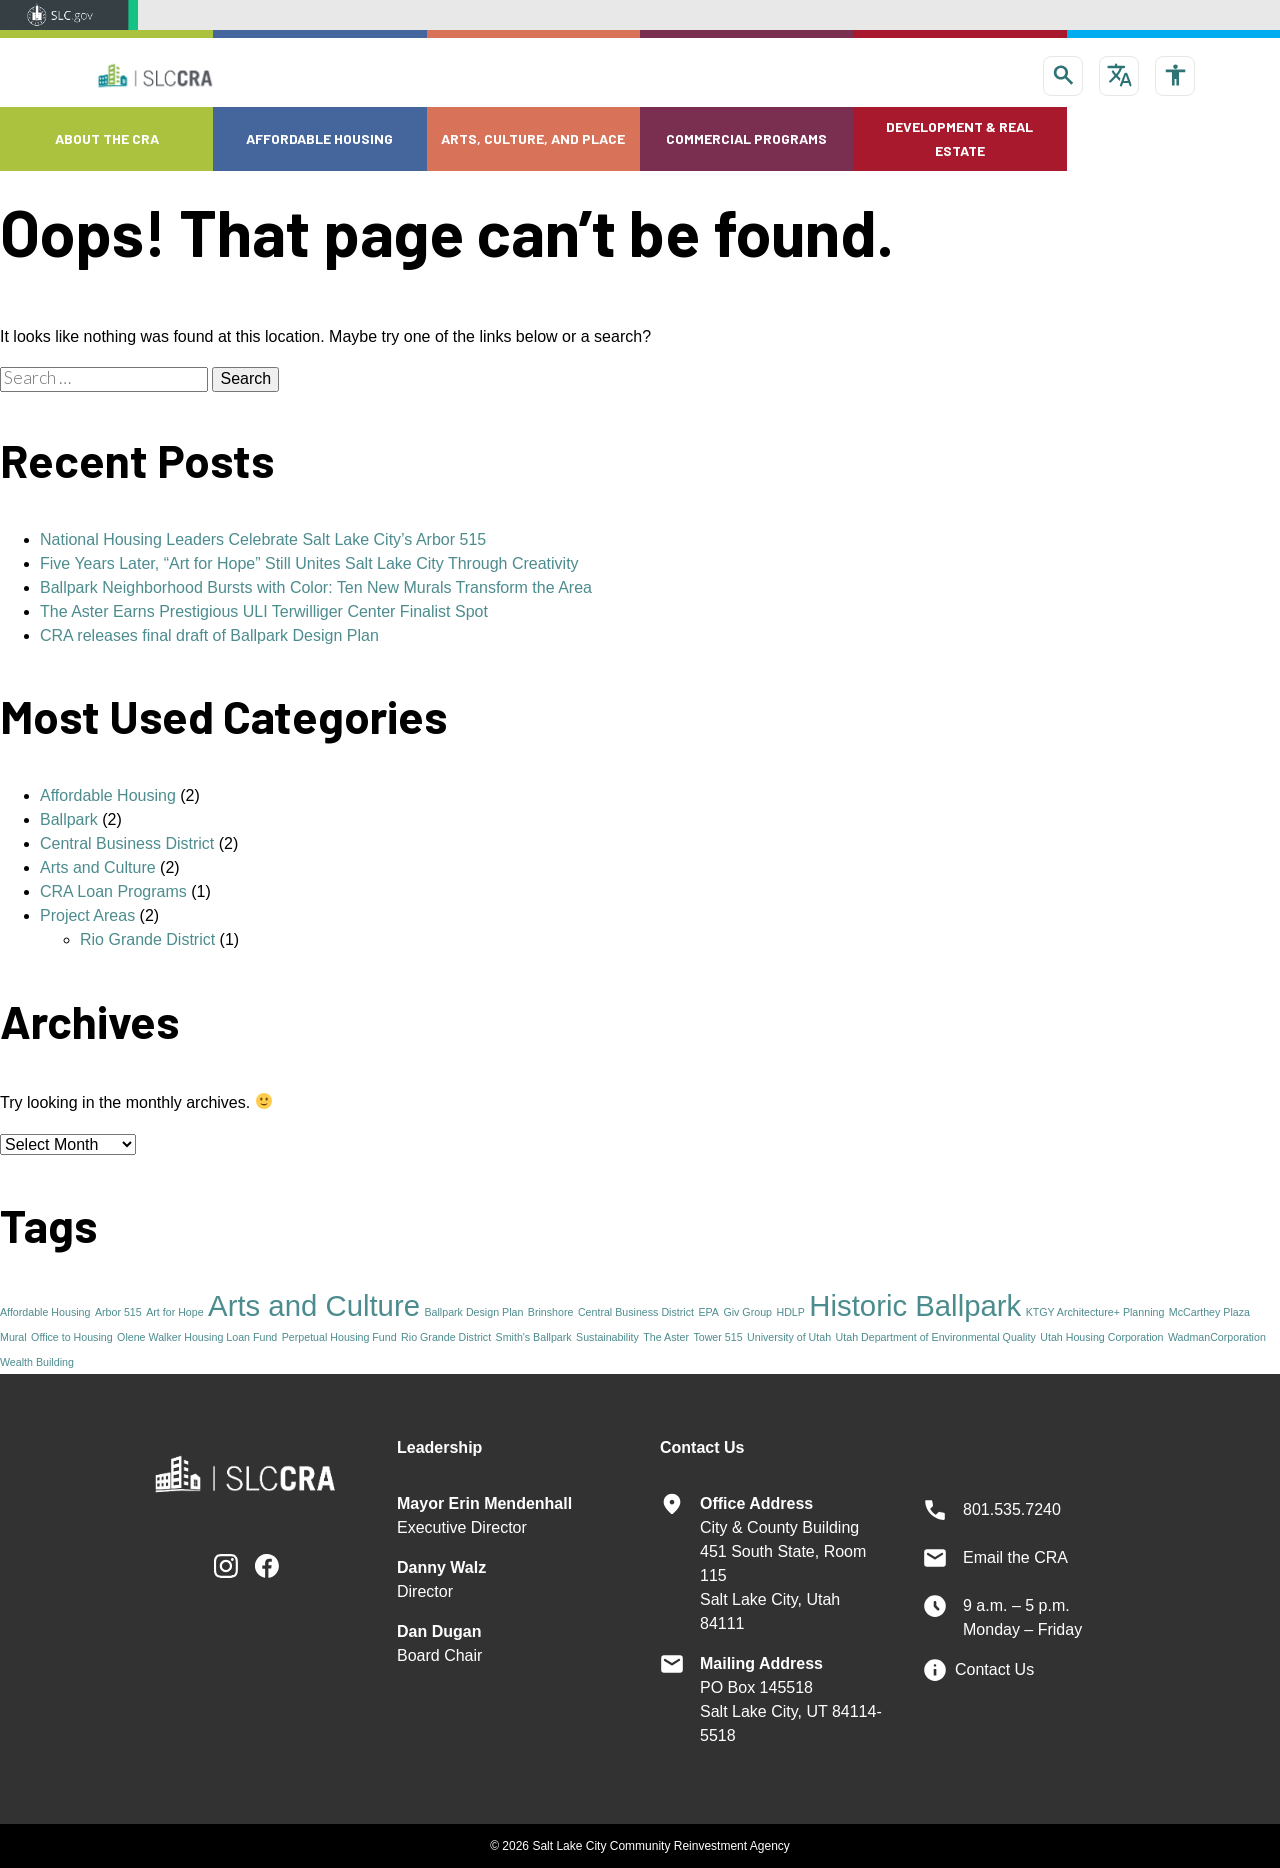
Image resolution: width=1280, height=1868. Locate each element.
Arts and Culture (98, 867)
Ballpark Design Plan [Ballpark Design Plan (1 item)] (473, 1312)
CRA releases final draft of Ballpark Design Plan (209, 635)
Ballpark (69, 819)
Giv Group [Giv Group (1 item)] (747, 1312)
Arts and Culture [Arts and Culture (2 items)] (314, 1305)
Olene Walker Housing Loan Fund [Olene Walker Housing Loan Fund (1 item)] (197, 1337)
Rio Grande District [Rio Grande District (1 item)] (446, 1337)
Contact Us (994, 1669)
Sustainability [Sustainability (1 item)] (607, 1337)
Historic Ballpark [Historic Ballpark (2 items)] (915, 1305)
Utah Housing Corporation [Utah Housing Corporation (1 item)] (1101, 1337)
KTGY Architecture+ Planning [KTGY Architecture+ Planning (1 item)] (1095, 1312)
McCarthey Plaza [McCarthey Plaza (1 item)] (1209, 1312)
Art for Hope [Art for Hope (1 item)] (174, 1312)
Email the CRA (1015, 1557)
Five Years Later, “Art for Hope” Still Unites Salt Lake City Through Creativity (309, 563)
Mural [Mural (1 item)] (13, 1337)
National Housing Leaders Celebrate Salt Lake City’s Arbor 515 (263, 539)
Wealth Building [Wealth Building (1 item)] (37, 1362)
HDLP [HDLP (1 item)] (790, 1312)
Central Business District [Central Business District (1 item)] (636, 1312)
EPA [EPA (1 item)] (708, 1312)
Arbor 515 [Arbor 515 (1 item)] (118, 1312)
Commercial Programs (746, 138)
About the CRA (107, 138)
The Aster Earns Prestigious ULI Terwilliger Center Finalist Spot (264, 611)
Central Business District (127, 843)
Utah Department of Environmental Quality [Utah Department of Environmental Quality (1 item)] (936, 1337)
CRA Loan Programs (113, 891)
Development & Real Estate (959, 138)
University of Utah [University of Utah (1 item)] (789, 1337)
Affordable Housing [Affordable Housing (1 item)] (45, 1312)
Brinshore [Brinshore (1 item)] (551, 1312)
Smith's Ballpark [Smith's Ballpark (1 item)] (534, 1337)
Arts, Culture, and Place (533, 138)
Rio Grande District (147, 939)
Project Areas (87, 915)
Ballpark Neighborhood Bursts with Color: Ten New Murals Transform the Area (316, 587)
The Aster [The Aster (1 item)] (666, 1337)
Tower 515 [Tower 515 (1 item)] (717, 1337)
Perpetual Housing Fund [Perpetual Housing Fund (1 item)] (339, 1337)
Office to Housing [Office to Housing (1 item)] (72, 1337)
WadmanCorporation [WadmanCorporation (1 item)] (1217, 1337)
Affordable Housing (319, 138)
